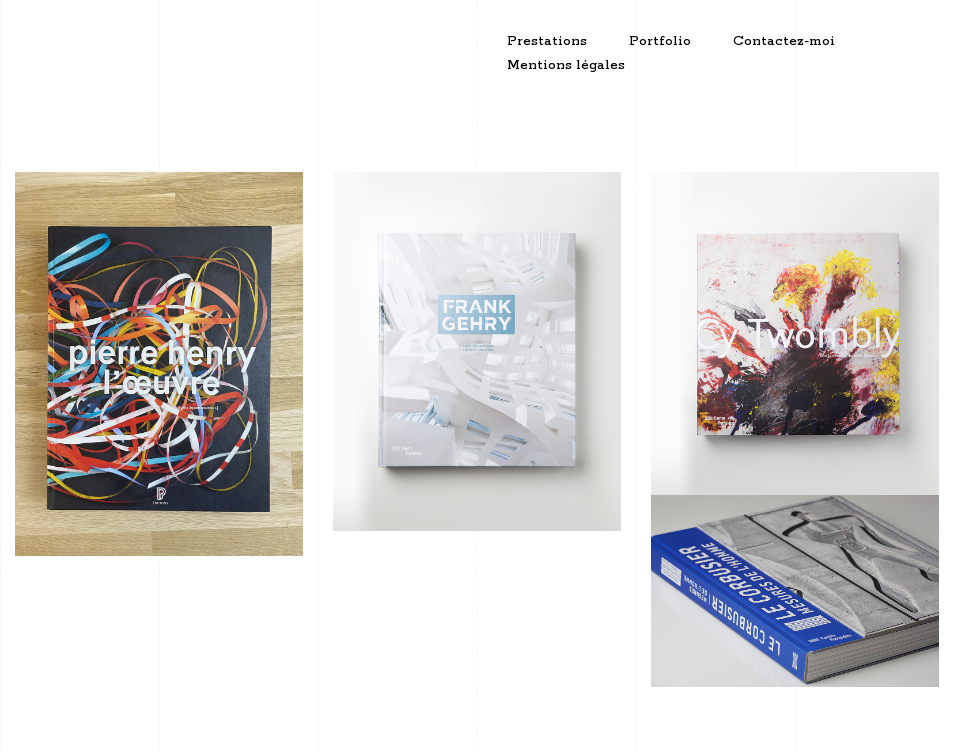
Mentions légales (566, 65)
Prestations (547, 41)
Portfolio (660, 41)
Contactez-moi (784, 41)
